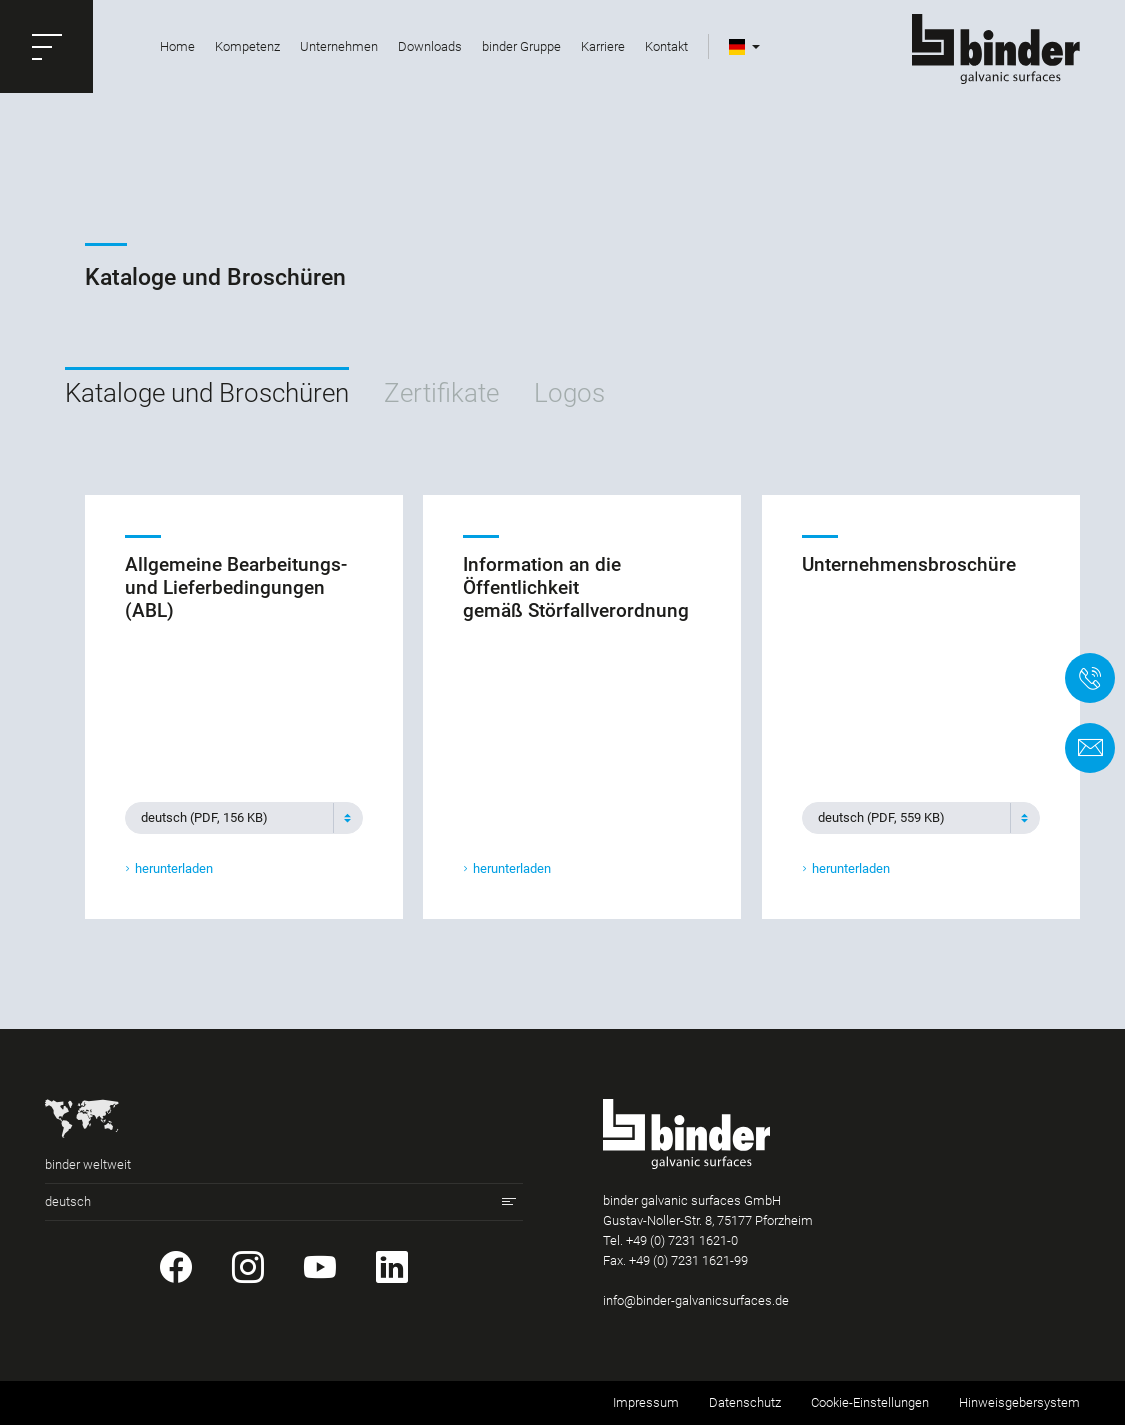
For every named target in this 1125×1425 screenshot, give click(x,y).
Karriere (603, 46)
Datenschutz (745, 1402)
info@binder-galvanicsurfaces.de (696, 1300)
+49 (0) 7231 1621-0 (682, 1240)
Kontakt (666, 46)
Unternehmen (339, 46)
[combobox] (244, 817)
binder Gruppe (521, 46)
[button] (46, 46)
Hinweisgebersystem (1019, 1402)
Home (177, 46)
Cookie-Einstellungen (870, 1402)
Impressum (646, 1402)
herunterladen (174, 868)
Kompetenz (247, 46)
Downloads (430, 46)
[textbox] (236, 817)
